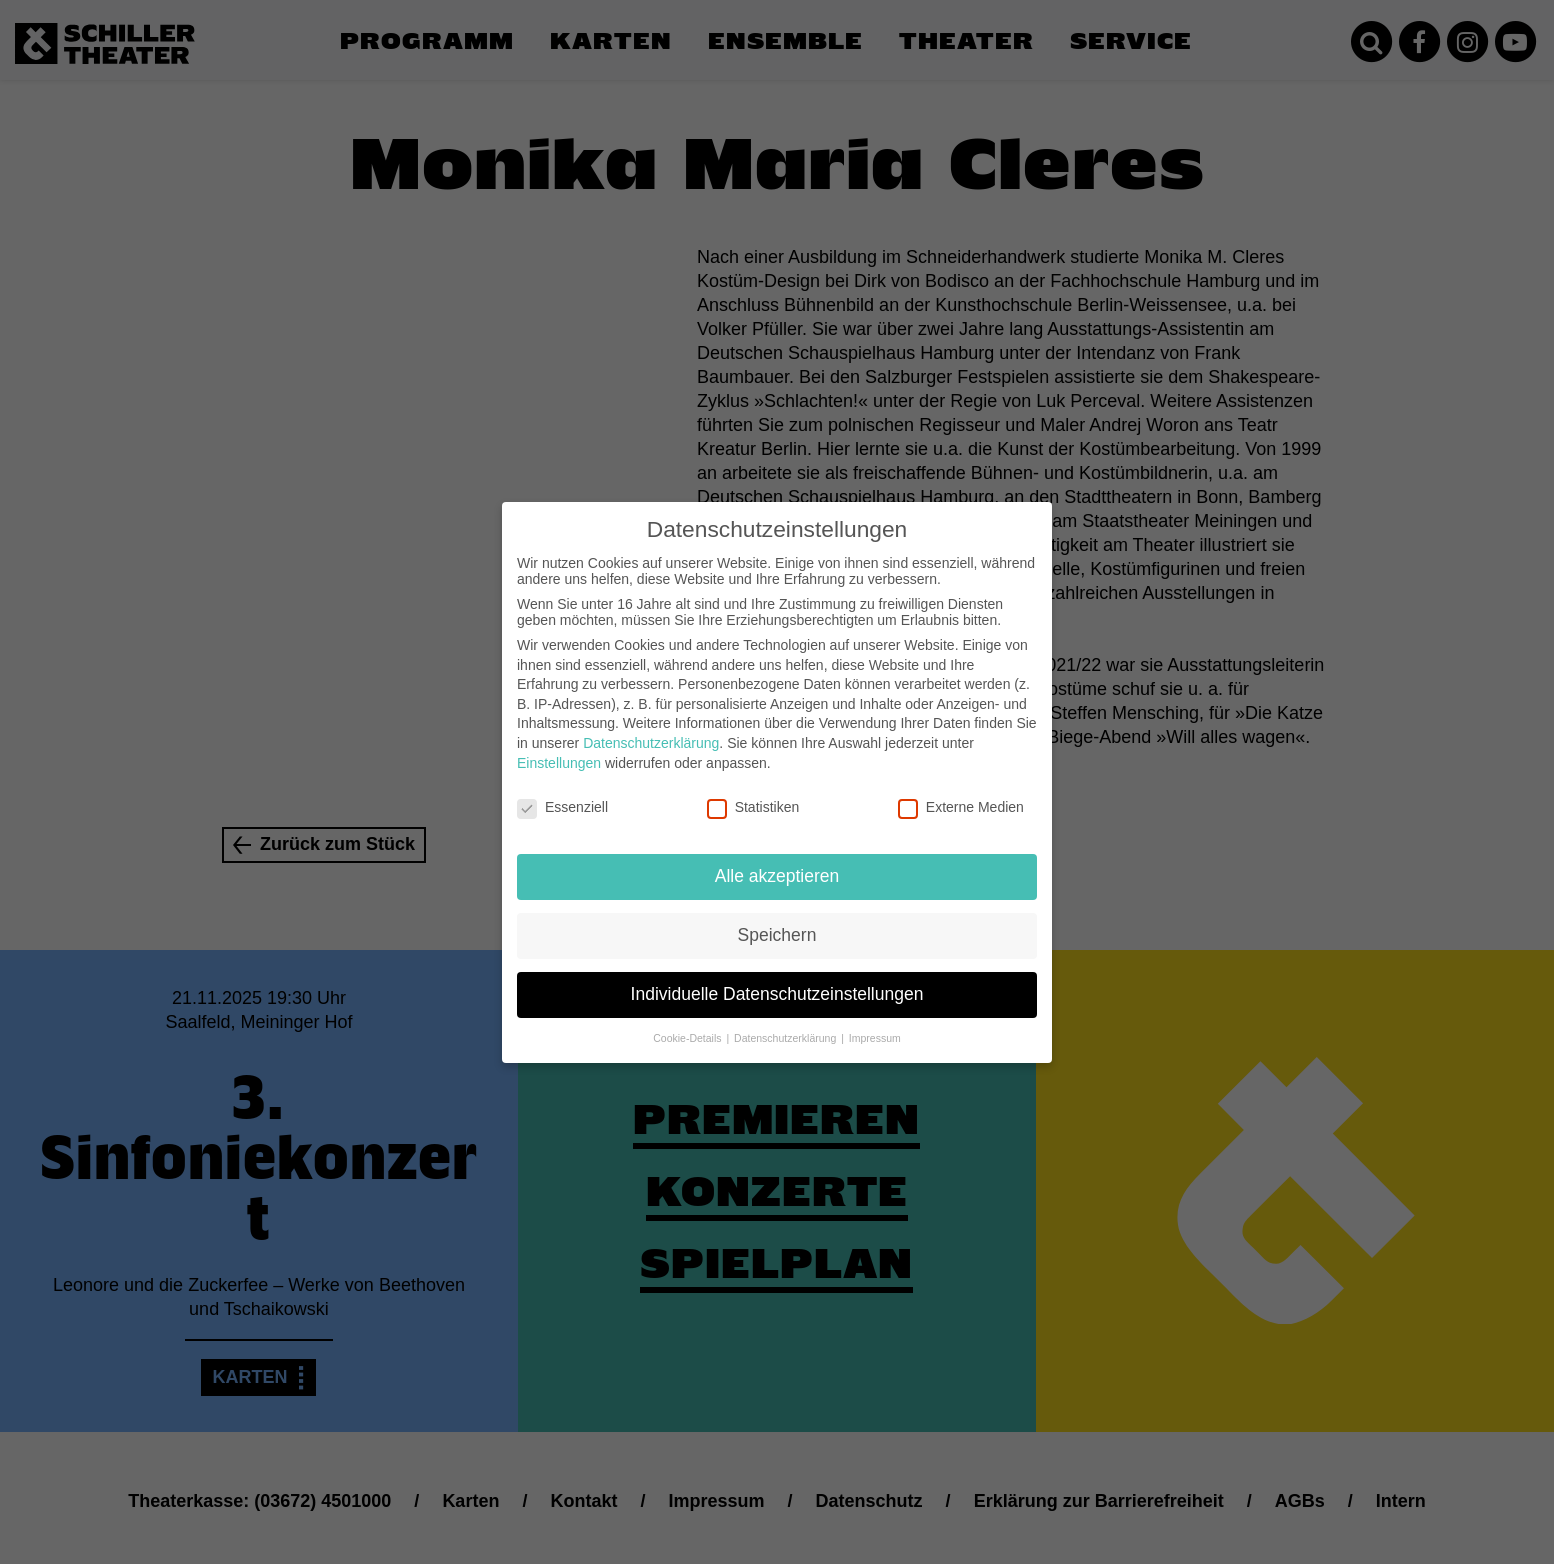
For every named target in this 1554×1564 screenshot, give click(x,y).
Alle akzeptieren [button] (777, 860)
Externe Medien (961, 791)
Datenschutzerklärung (651, 727)
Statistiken (753, 791)
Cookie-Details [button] (688, 1022)
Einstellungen (559, 746)
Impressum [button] (875, 1022)
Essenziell (562, 791)
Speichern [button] (777, 919)
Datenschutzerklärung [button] (786, 1022)
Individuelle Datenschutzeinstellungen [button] (777, 978)
